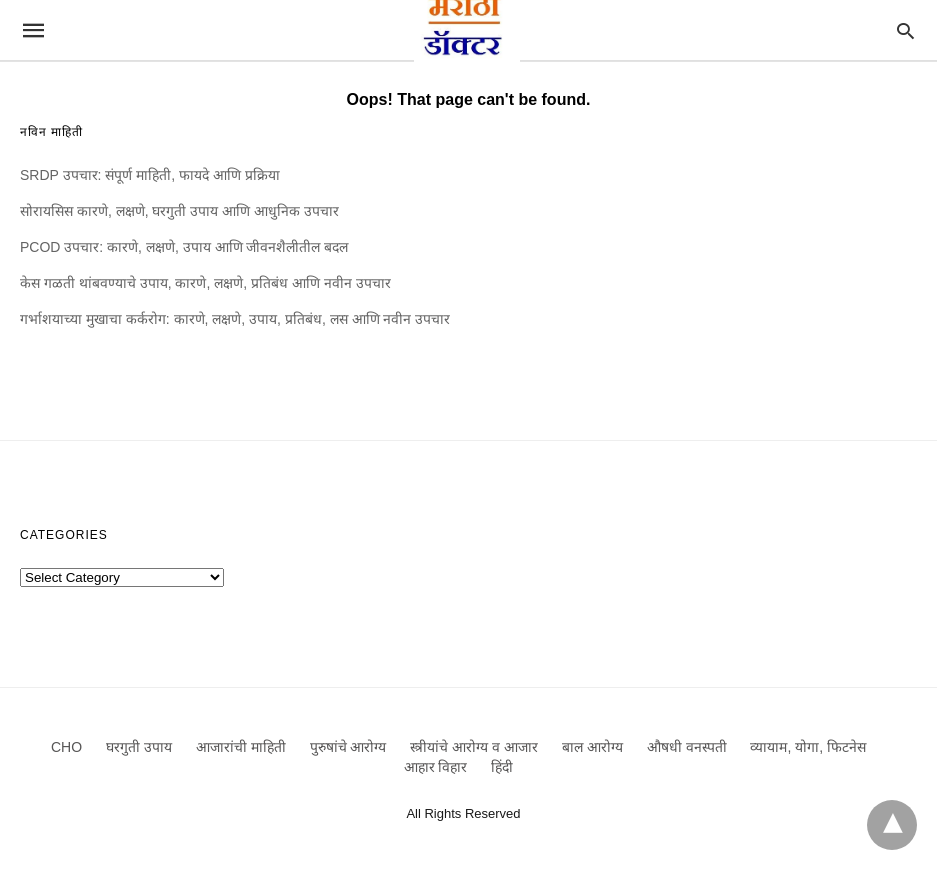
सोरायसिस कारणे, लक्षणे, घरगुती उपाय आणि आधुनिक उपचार (179, 211)
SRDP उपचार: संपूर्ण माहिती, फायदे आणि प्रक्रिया (150, 175)
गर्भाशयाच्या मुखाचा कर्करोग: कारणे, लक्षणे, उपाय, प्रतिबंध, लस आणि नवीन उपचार (235, 319)
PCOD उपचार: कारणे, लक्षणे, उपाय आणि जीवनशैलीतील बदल (184, 247)
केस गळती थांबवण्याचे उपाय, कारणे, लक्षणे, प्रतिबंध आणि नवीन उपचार (205, 283)
